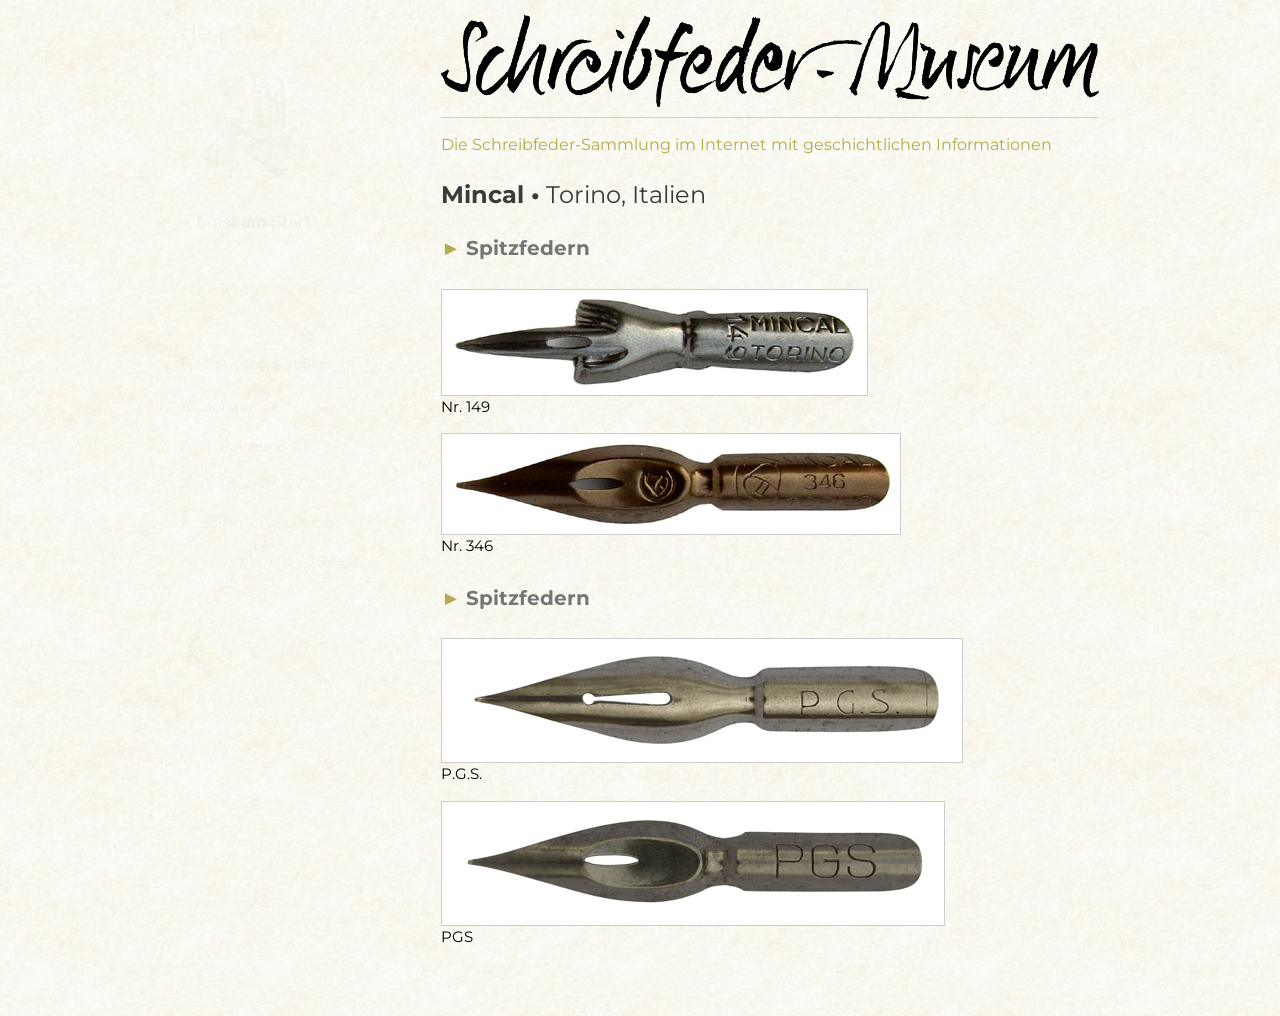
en (244, 33)
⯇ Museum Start (246, 221)
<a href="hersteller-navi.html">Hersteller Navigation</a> (281, 460)
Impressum (226, 695)
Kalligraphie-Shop (270, 650)
